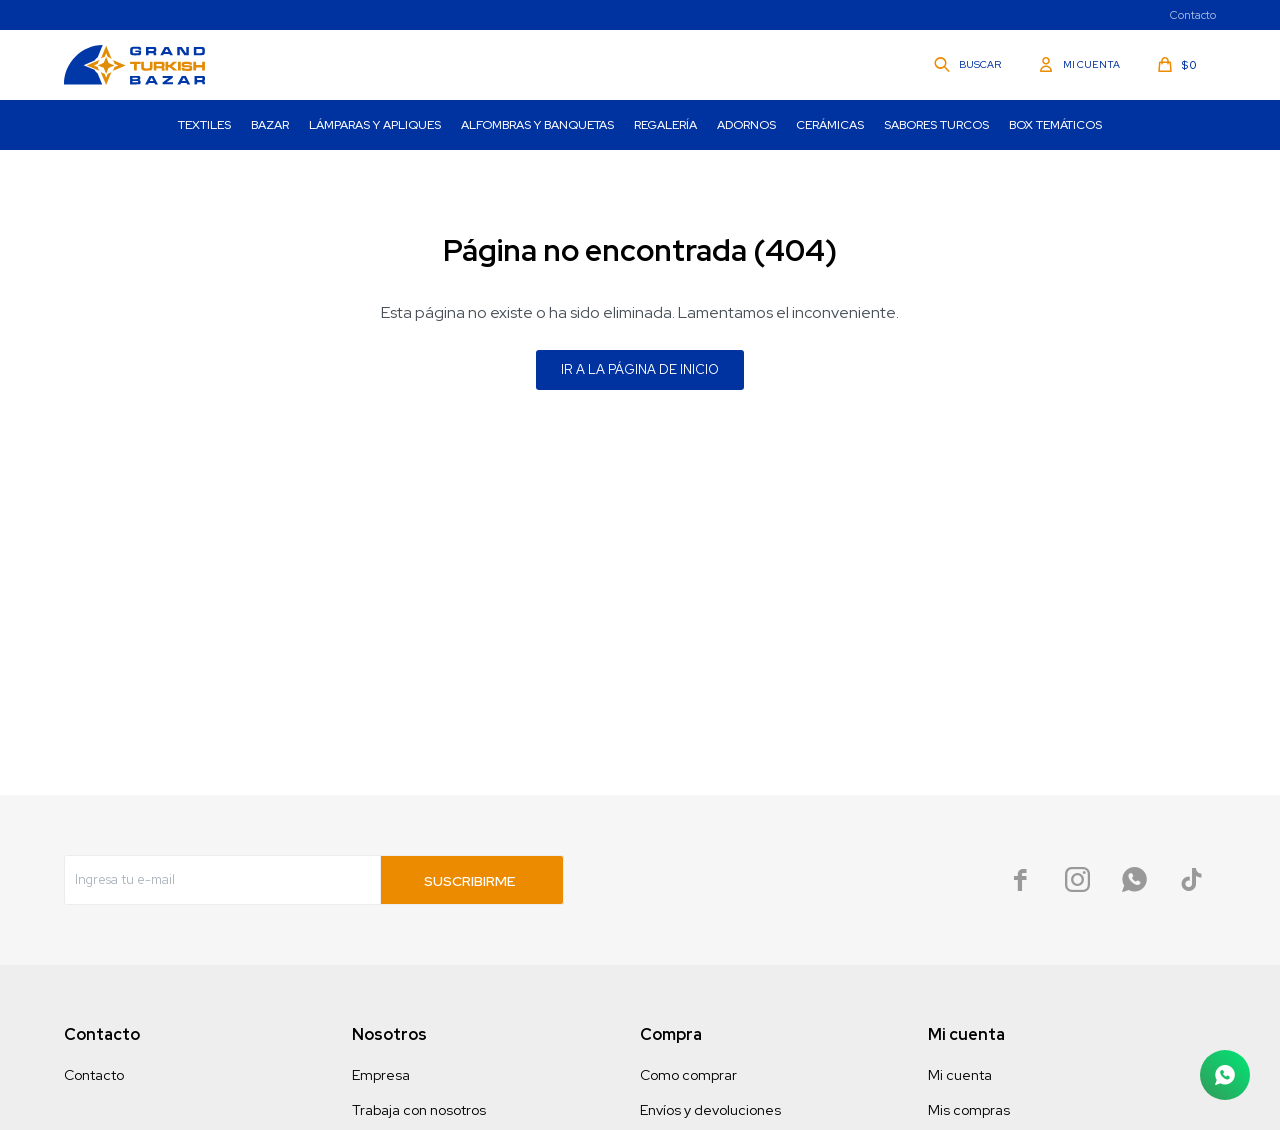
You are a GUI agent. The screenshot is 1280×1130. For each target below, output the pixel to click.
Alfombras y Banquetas (537, 125)
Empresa (381, 1075)
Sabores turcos (936, 125)
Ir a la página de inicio (640, 369)
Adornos (746, 125)
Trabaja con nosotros (419, 1110)
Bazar (270, 125)
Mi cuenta (960, 1075)
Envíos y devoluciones (710, 1110)
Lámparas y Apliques (375, 125)
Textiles (204, 125)
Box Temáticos (1055, 125)
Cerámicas (830, 125)
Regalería (665, 125)
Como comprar (688, 1075)
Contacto (1193, 15)
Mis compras (969, 1110)
